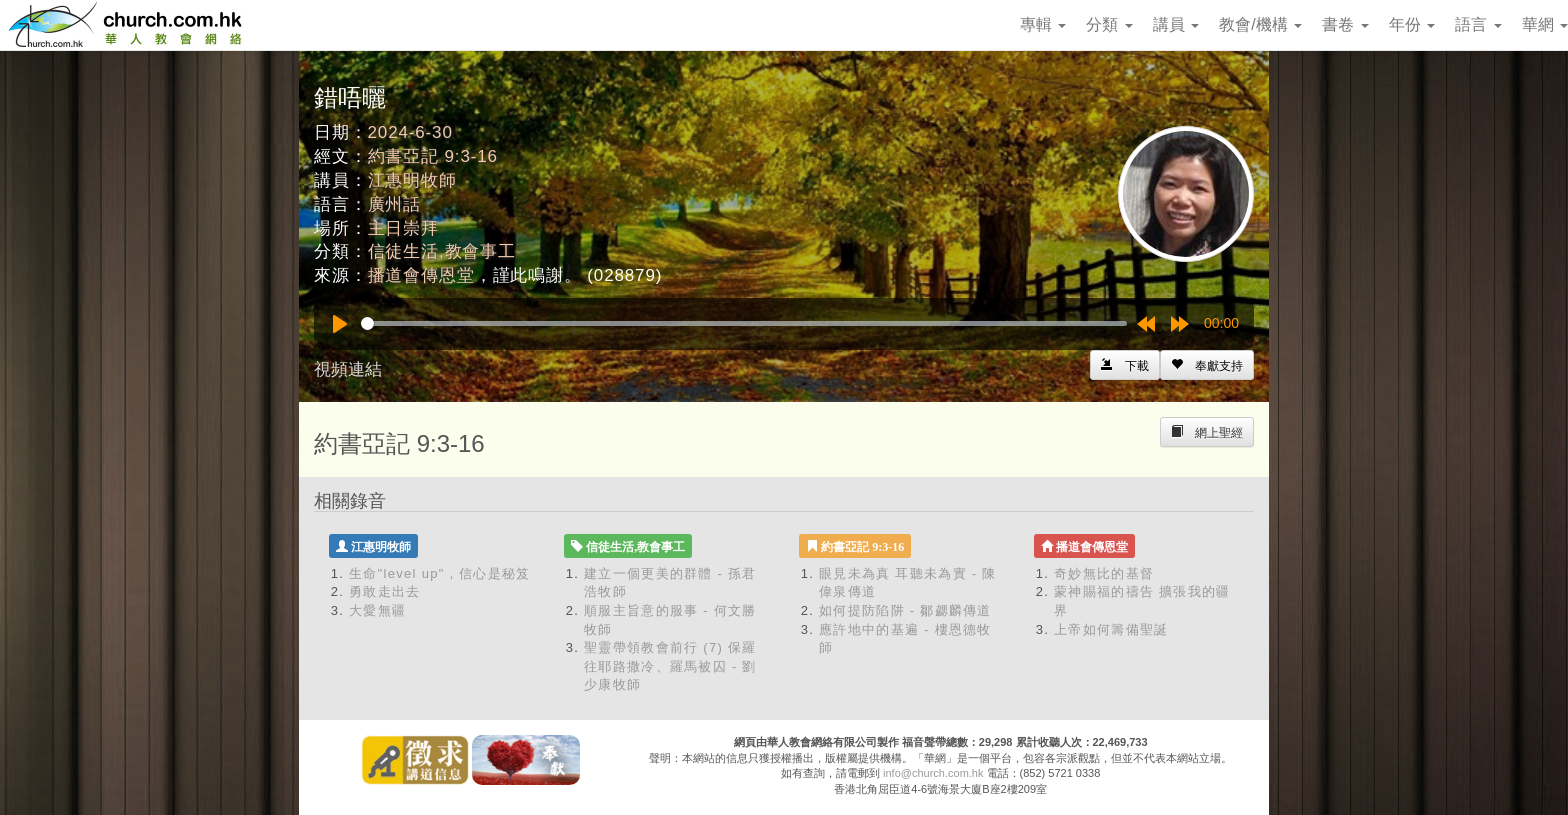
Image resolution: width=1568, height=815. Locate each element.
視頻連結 (348, 369)
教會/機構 (1260, 24)
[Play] (340, 324)
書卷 (1345, 24)
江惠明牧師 (412, 180)
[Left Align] (1207, 365)
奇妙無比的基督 (1104, 573)
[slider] (744, 323)
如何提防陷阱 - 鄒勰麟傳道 (905, 610)
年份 (1412, 24)
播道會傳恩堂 (421, 275)
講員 (1176, 24)
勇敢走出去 (385, 591)
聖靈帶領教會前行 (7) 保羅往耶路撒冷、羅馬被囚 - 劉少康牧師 (670, 666)
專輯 (1043, 24)
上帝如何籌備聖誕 (1111, 629)
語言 (1478, 24)
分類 (1109, 24)
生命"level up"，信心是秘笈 (439, 573)
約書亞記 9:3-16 (433, 156)
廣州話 (395, 204)
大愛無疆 (377, 610)
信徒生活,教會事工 (442, 251)
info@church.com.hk (933, 773)
